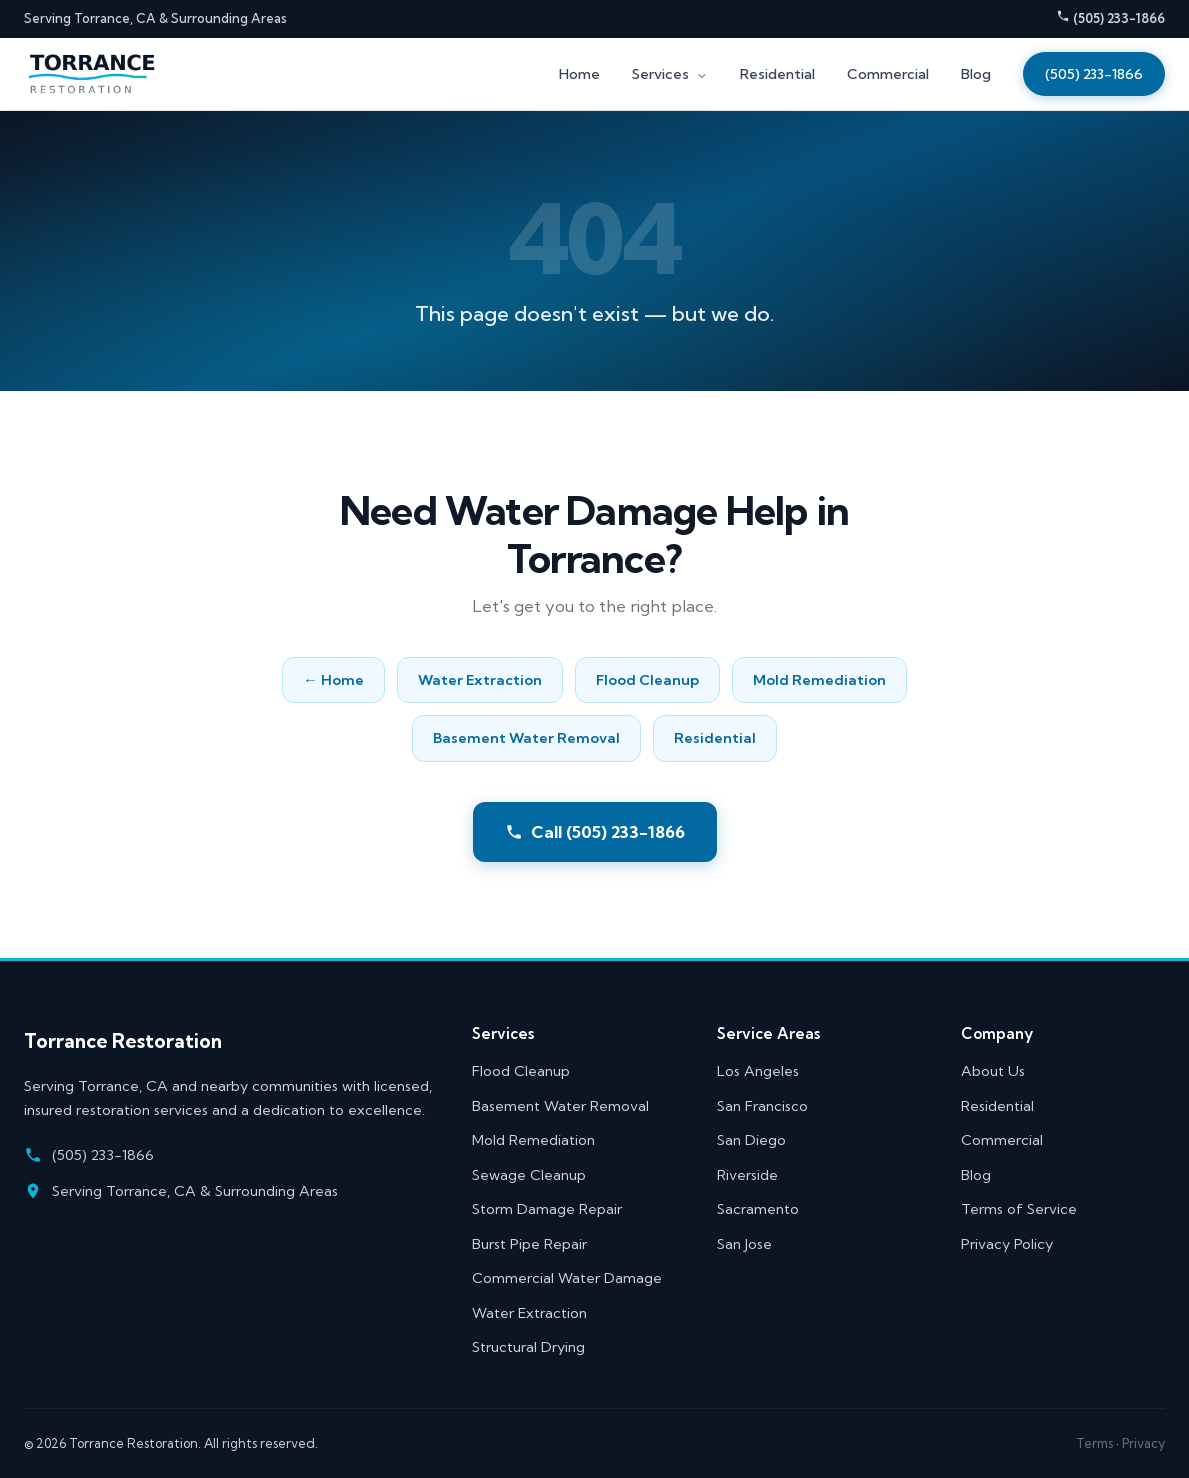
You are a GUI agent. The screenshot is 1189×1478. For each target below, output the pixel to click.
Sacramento (758, 1209)
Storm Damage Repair (547, 1209)
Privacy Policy (1007, 1244)
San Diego (751, 1140)
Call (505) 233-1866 (595, 831)
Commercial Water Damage (567, 1278)
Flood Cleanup (647, 680)
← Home (333, 680)
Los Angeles (758, 1071)
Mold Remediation (819, 680)
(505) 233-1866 (1110, 17)
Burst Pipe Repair (529, 1244)
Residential (777, 74)
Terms (1094, 1443)
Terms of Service (1019, 1209)
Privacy (1143, 1443)
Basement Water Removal (526, 738)
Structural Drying (528, 1347)
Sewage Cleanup (529, 1175)
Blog (976, 74)
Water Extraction (480, 680)
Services (670, 74)
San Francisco (762, 1106)
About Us (993, 1071)
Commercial (888, 74)
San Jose (744, 1244)
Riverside (747, 1175)
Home (579, 74)
